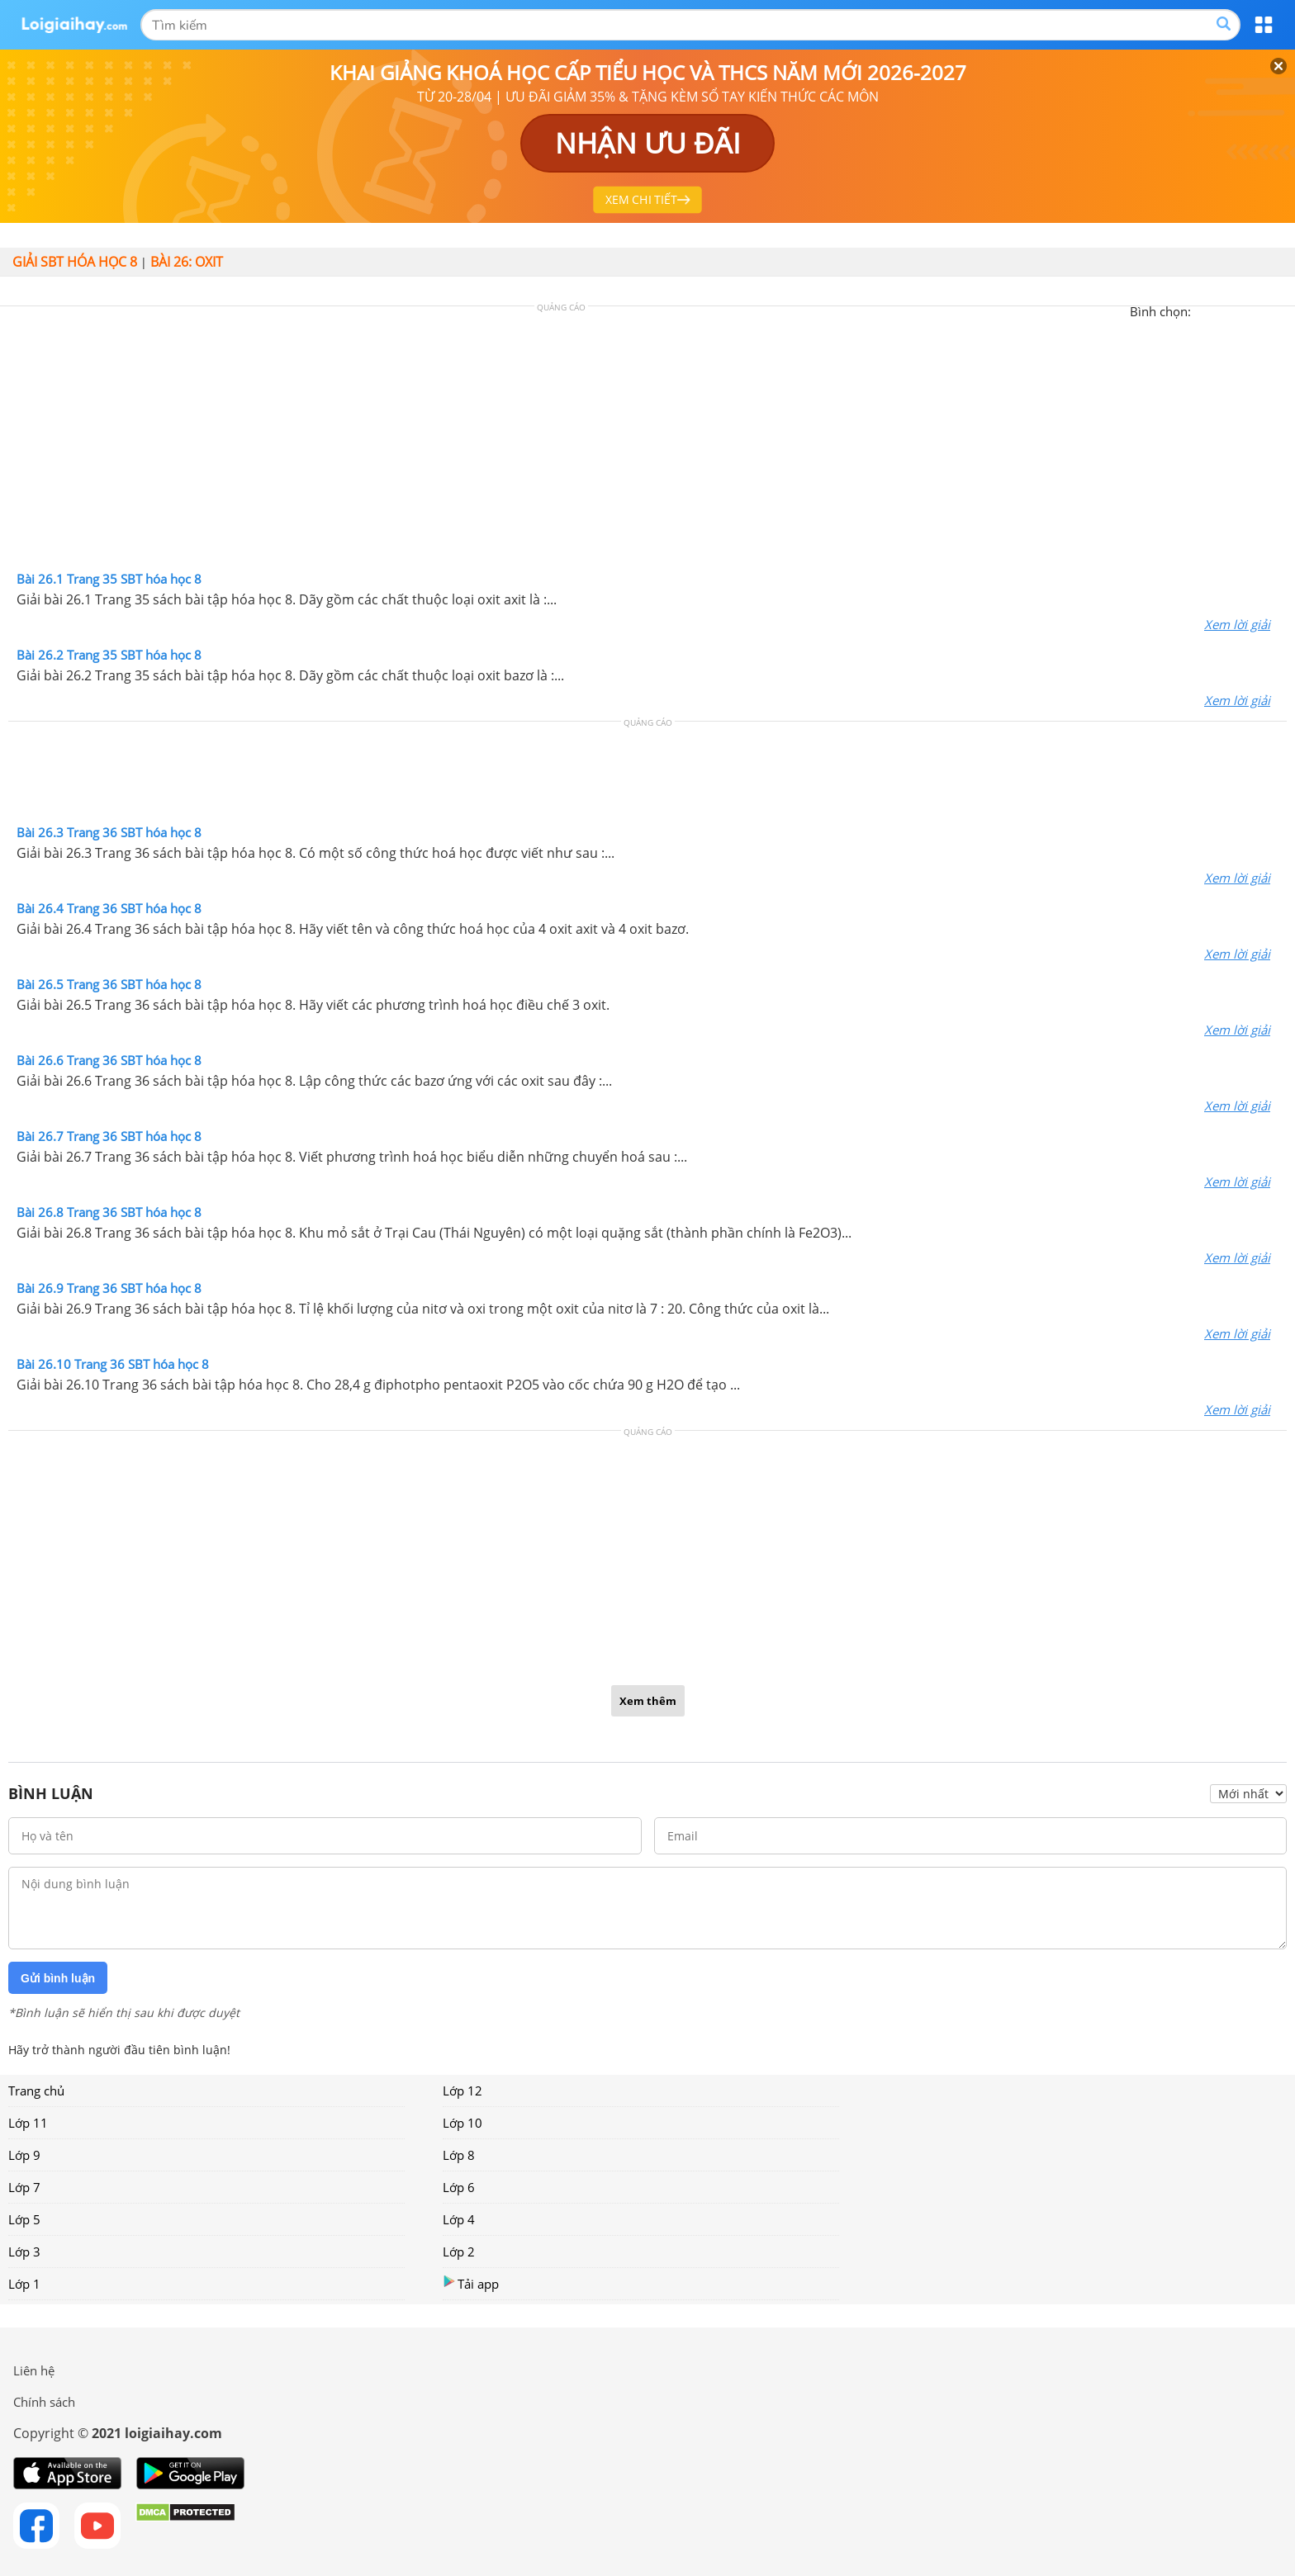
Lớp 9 (24, 2155)
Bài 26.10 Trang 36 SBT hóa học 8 (113, 1364)
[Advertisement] (647, 442)
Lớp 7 (24, 2187)
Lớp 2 (459, 2251)
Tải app (471, 2283)
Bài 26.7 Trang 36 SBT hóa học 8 (109, 1136)
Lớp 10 (462, 2122)
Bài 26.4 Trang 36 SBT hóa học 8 (109, 908)
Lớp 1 (24, 2283)
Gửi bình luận (58, 1978)
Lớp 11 (28, 2122)
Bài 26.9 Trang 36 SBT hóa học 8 (109, 1288)
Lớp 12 (462, 2090)
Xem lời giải (1237, 624)
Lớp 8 (459, 2155)
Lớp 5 (24, 2219)
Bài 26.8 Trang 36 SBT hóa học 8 (109, 1212)
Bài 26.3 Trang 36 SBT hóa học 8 (109, 832)
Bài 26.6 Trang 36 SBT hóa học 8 (109, 1060)
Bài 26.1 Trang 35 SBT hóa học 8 (109, 579)
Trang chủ (36, 2090)
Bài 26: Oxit (186, 262)
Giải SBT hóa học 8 (74, 262)
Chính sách (44, 2402)
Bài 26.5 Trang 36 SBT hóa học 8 (109, 984)
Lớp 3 (24, 2251)
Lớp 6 (459, 2187)
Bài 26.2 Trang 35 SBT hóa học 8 (109, 654)
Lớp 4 (459, 2219)
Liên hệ (34, 2370)
